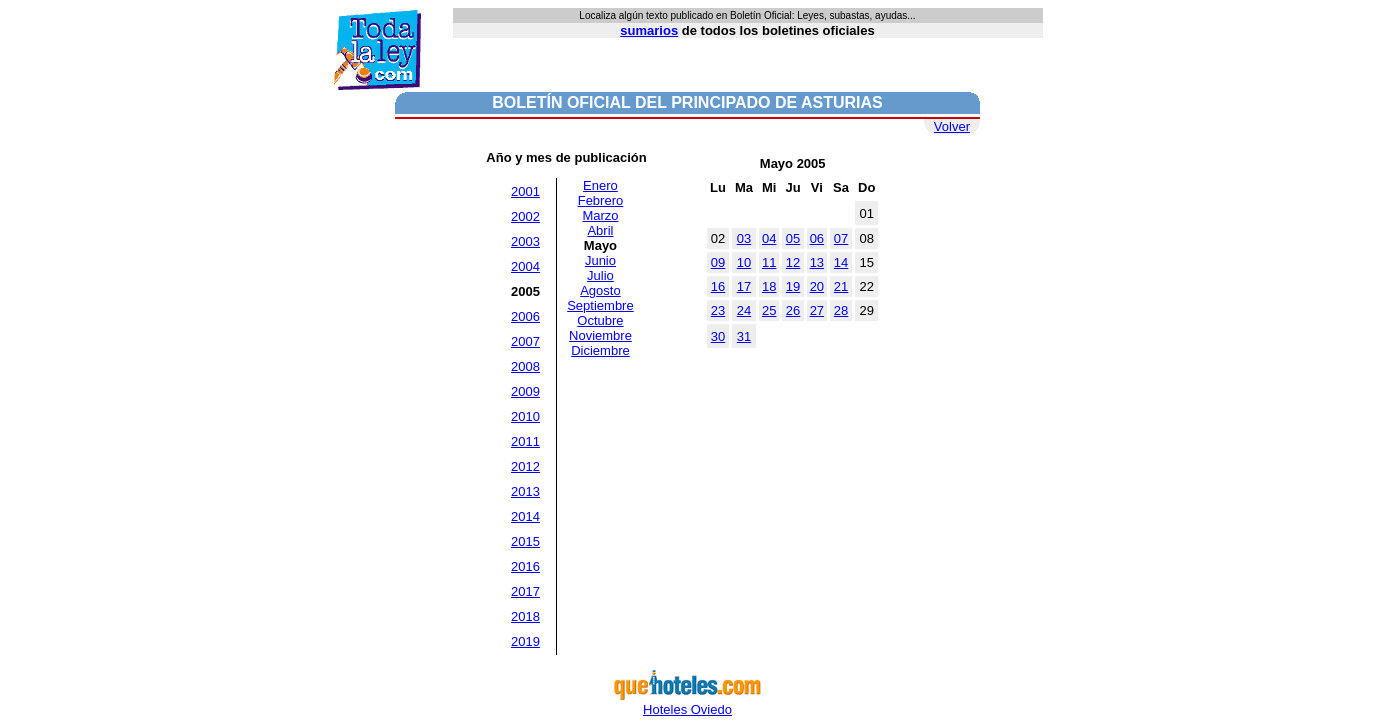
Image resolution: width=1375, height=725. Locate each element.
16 (718, 286)
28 (841, 310)
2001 (525, 191)
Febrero (601, 200)
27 (817, 310)
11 (769, 262)
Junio (600, 260)
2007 (525, 341)
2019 (525, 641)
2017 (525, 591)
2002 (525, 216)
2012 (525, 466)
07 (841, 238)
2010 (525, 416)
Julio (600, 275)
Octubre (600, 320)
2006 (525, 316)
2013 (525, 491)
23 (718, 310)
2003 (525, 241)
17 (744, 286)
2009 (525, 391)
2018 (525, 616)
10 (744, 262)
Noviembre (600, 335)
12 (793, 262)
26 (793, 310)
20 (817, 286)
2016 (525, 566)
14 (841, 262)
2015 (525, 541)
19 (793, 286)
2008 (525, 366)
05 (793, 238)
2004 (525, 266)
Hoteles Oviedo (688, 703)
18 (769, 286)
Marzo (600, 215)
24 (744, 310)
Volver (952, 126)
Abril (600, 230)
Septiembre (600, 305)
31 (744, 336)
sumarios (649, 30)
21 (841, 286)
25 (769, 310)
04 (769, 238)
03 (744, 238)
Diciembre (600, 350)
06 (817, 238)
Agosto (600, 290)
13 (817, 262)
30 (718, 336)
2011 (525, 441)
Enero (600, 185)
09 (718, 262)
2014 (525, 516)
